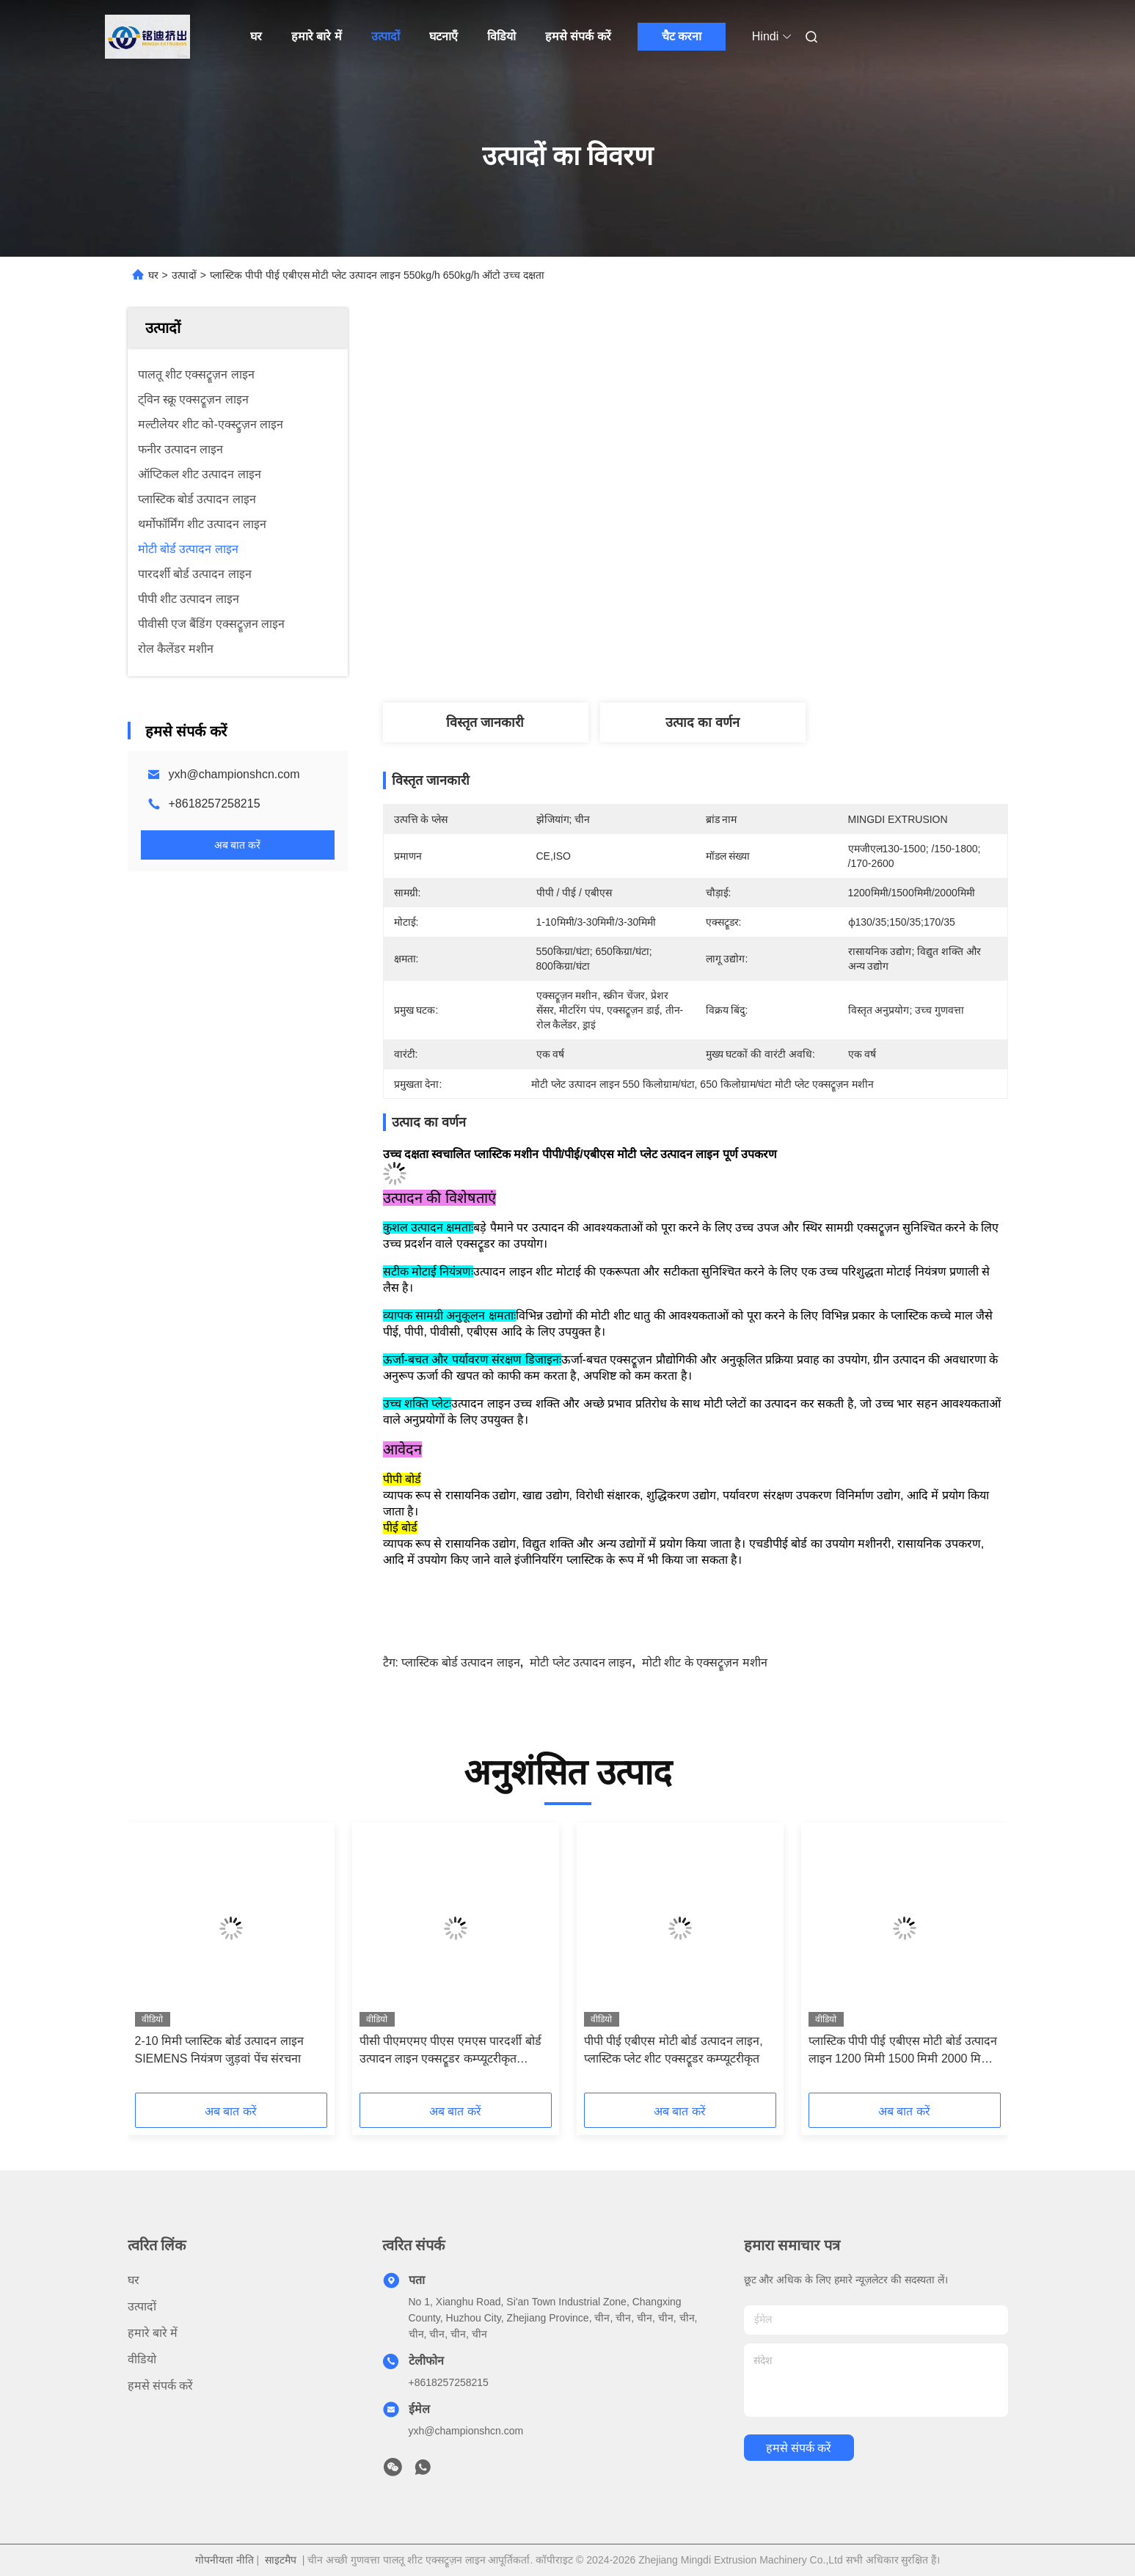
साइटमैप (280, 2560)
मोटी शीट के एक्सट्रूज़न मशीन (704, 1662)
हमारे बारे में (316, 36)
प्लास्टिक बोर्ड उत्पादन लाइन (460, 1662)
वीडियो (142, 2359)
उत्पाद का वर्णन (702, 722)
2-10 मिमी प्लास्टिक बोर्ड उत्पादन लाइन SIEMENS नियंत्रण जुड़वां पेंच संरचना (219, 2050)
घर (256, 36)
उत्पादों (385, 36)
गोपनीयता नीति (224, 2560)
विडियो (501, 36)
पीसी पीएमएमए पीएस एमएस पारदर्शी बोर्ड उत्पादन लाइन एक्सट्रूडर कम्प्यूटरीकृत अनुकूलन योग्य (450, 2051)
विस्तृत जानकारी (485, 722)
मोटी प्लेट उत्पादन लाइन (581, 1662)
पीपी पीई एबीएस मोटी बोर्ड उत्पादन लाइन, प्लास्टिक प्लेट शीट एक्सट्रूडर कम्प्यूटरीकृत (673, 2050)
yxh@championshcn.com (234, 774)
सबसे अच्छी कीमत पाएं (783, 648)
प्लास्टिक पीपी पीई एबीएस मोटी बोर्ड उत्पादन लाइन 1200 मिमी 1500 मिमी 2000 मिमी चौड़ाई (903, 2051)
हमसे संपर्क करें (578, 36)
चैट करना (681, 36)
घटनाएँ (443, 36)
